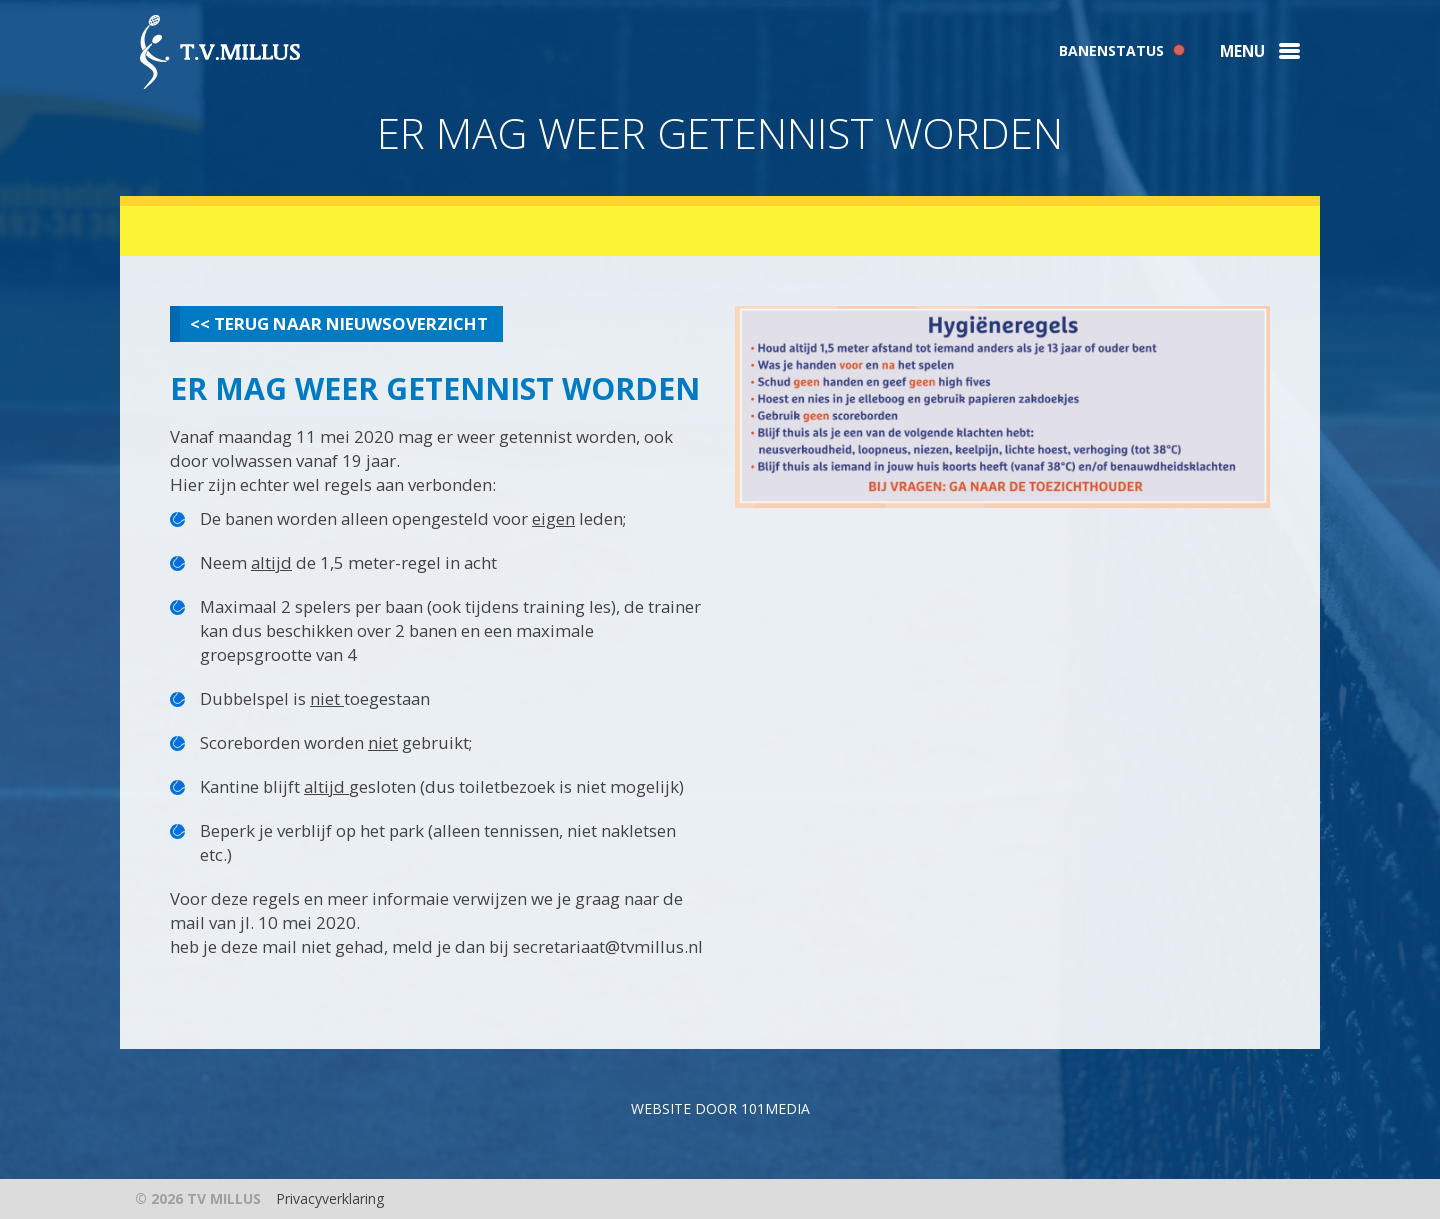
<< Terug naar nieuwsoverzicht (339, 323)
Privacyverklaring (330, 1198)
